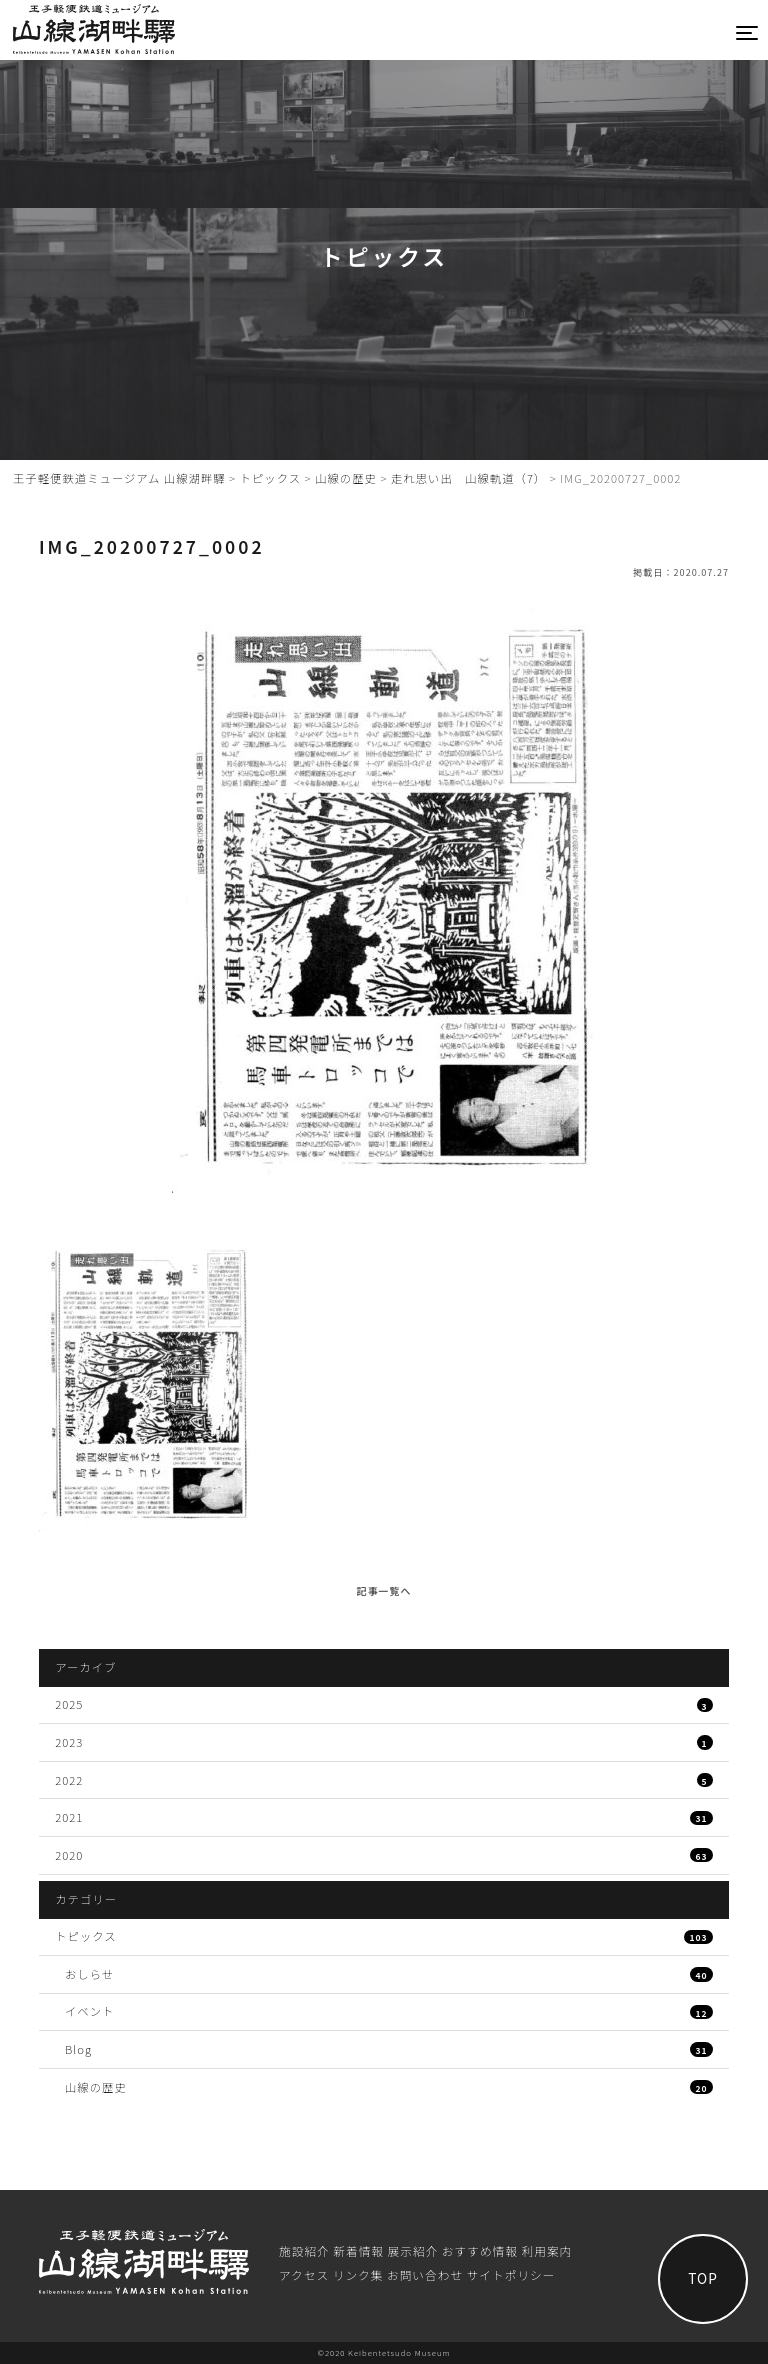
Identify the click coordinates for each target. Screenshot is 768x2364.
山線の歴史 (389, 2087)
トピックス (384, 1936)
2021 (384, 1817)
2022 (384, 1780)
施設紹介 (304, 2250)
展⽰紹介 (413, 2250)
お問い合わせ (425, 2274)
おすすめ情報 (480, 2250)
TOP (703, 2278)
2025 (384, 1704)
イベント (389, 2011)
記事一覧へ (384, 1590)
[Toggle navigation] (748, 32)
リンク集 (358, 2274)
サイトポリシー (511, 2274)
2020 (384, 1855)
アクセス (304, 2274)
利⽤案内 (547, 2250)
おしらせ (389, 1974)
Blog (389, 2049)
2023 (384, 1742)
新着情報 (358, 2250)
